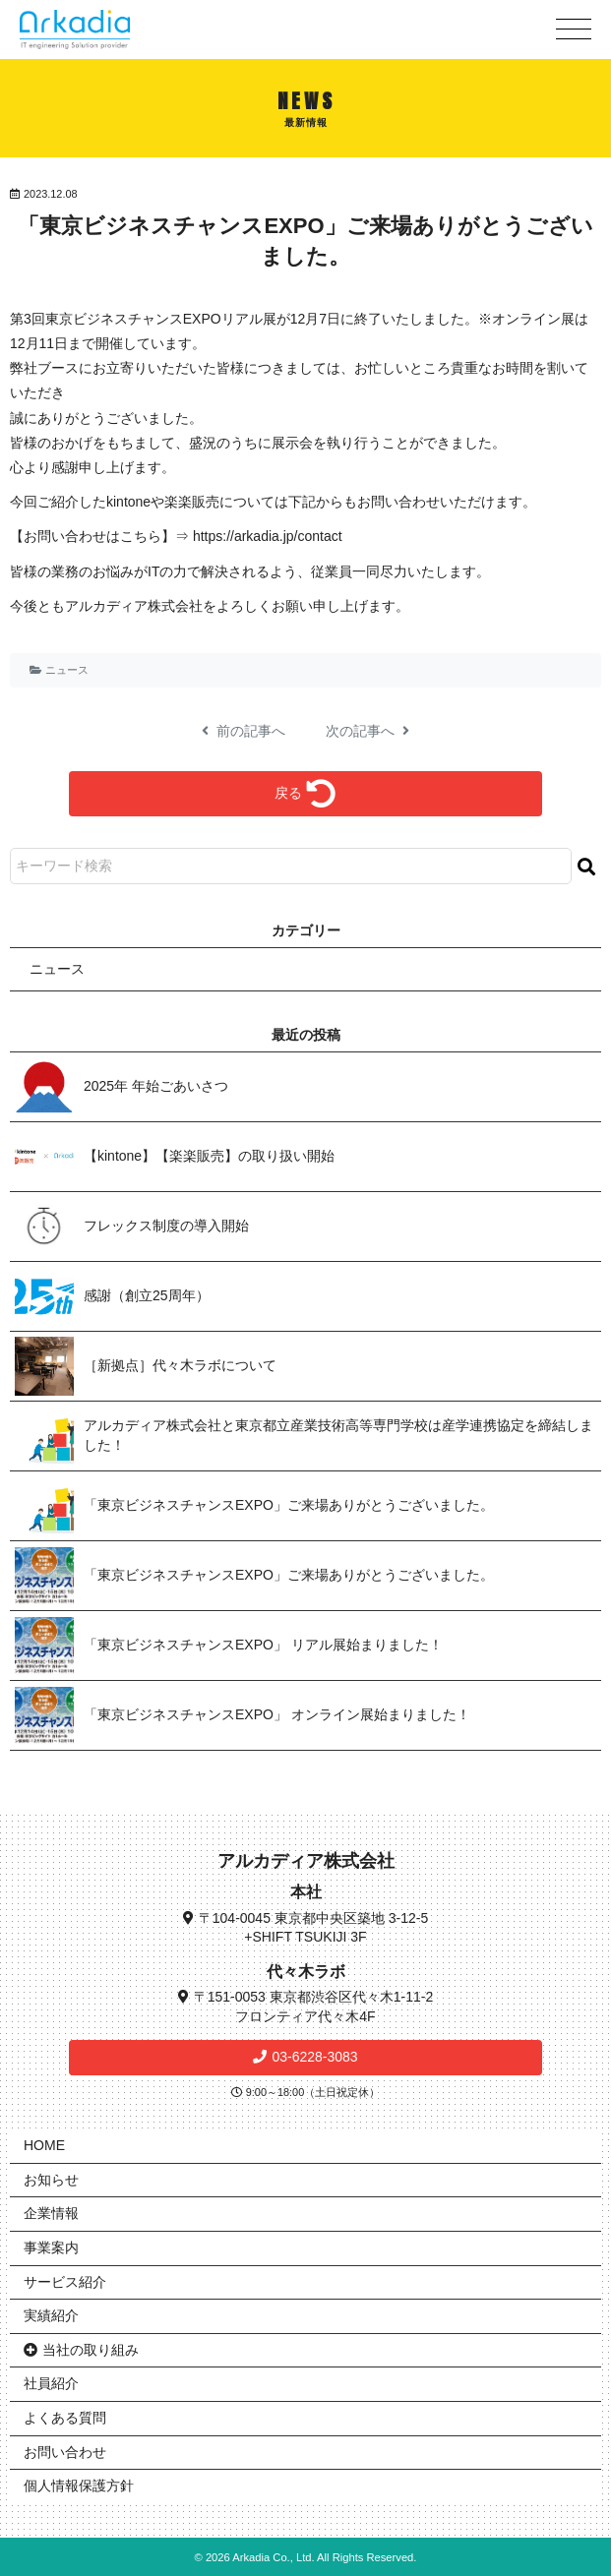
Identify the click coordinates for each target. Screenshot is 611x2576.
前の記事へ (244, 731)
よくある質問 (65, 2418)
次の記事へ (368, 731)
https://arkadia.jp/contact (267, 536)
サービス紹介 (65, 2282)
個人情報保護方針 (79, 2485)
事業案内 (51, 2247)
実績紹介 (51, 2315)
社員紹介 (51, 2383)
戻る (305, 794)
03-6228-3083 (314, 2057)
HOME (44, 2145)
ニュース (67, 670)
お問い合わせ (65, 2452)
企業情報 (51, 2213)
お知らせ (51, 2179)
